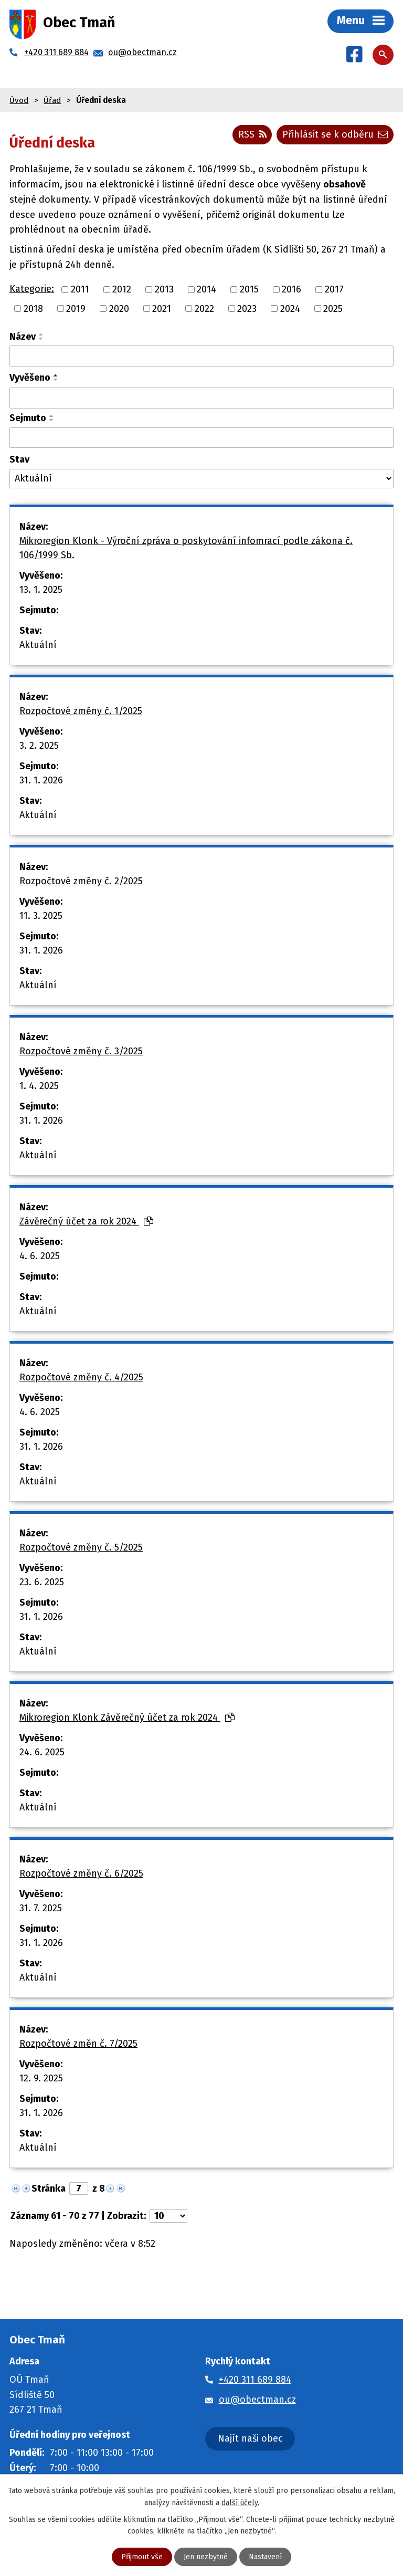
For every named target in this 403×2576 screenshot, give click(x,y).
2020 (119, 308)
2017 (334, 289)
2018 (33, 308)
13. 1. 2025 (40, 589)
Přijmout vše (142, 2556)
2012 (121, 289)
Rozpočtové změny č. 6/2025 (81, 1873)
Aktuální (38, 645)
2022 (204, 308)
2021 (161, 308)
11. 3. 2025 (40, 916)
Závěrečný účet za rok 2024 (86, 1221)
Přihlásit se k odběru (335, 134)
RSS (252, 134)
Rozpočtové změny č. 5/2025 (81, 1547)
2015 (249, 289)
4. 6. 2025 (39, 1256)
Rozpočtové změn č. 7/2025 (78, 2043)
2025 (333, 308)
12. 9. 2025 (41, 2078)
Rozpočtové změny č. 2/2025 (81, 881)
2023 (247, 308)
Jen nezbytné (206, 2556)
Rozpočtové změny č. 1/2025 (80, 711)
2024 (290, 308)
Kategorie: (31, 289)
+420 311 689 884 (255, 2379)
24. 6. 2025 (42, 1752)
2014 (206, 289)
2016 (291, 289)
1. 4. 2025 (39, 1086)
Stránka (48, 2188)
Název (22, 336)
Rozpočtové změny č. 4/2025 (81, 1377)
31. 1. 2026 (41, 780)
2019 (76, 308)
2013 (164, 289)
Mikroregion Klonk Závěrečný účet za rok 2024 (127, 1717)
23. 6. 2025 (41, 1582)
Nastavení (265, 2556)
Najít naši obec (250, 2438)
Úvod (18, 100)
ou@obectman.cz (257, 2399)
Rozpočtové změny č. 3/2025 (81, 1051)
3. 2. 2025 (39, 745)
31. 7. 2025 (40, 1908)
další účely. (240, 2502)
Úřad (52, 100)
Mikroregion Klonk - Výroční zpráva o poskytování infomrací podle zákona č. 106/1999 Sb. (186, 548)
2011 (80, 289)
